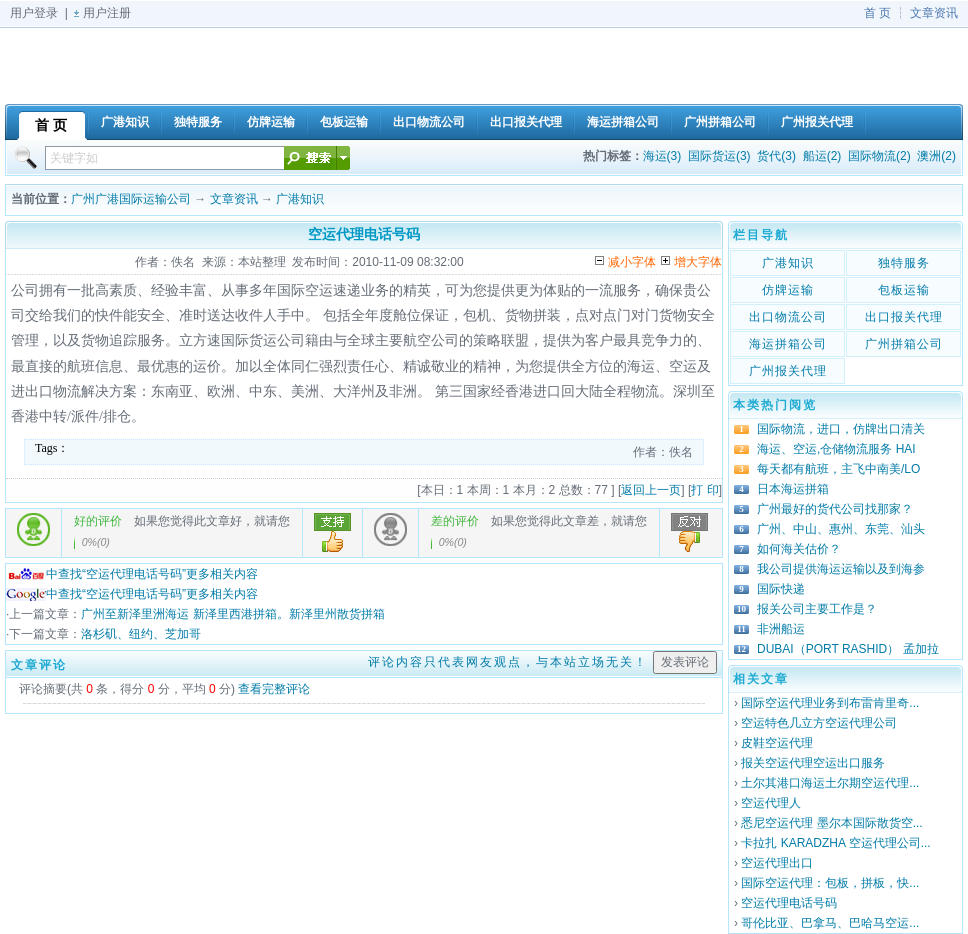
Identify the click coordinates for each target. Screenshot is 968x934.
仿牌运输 (788, 290)
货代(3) (776, 156)
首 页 (877, 13)
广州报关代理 (788, 371)
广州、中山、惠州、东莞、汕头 (841, 529)
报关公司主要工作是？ (817, 609)
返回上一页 (651, 490)
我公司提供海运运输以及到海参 (841, 569)
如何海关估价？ (799, 549)
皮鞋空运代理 (777, 743)
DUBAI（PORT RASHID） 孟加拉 (848, 649)
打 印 (704, 490)
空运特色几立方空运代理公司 (819, 723)
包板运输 (904, 290)
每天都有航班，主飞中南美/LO (838, 469)
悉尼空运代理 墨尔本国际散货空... (831, 823)
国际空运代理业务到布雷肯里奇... (830, 703)
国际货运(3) (719, 156)
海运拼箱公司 (788, 344)
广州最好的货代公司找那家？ (835, 509)
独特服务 (904, 263)
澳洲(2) (936, 156)
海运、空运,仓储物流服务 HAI (836, 449)
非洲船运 (781, 629)
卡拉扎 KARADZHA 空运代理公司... (835, 843)
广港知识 (300, 199)
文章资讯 (934, 13)
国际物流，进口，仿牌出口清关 (841, 429)
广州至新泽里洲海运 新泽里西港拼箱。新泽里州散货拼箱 (232, 614)
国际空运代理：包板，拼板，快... (830, 883)
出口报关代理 (904, 317)
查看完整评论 (274, 689)
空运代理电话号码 (789, 903)
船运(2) (822, 156)
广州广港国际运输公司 (131, 199)
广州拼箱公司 (904, 344)
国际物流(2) (879, 156)
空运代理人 (771, 803)
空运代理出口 (777, 863)
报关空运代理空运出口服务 (813, 763)
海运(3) (662, 156)
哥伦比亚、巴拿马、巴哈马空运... (830, 923)
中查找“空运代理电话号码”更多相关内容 (132, 574)
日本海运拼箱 (793, 489)
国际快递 (781, 589)
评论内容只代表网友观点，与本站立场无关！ (508, 662)
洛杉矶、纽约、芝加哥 (141, 634)
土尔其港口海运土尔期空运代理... (830, 783)
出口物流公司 (788, 317)
